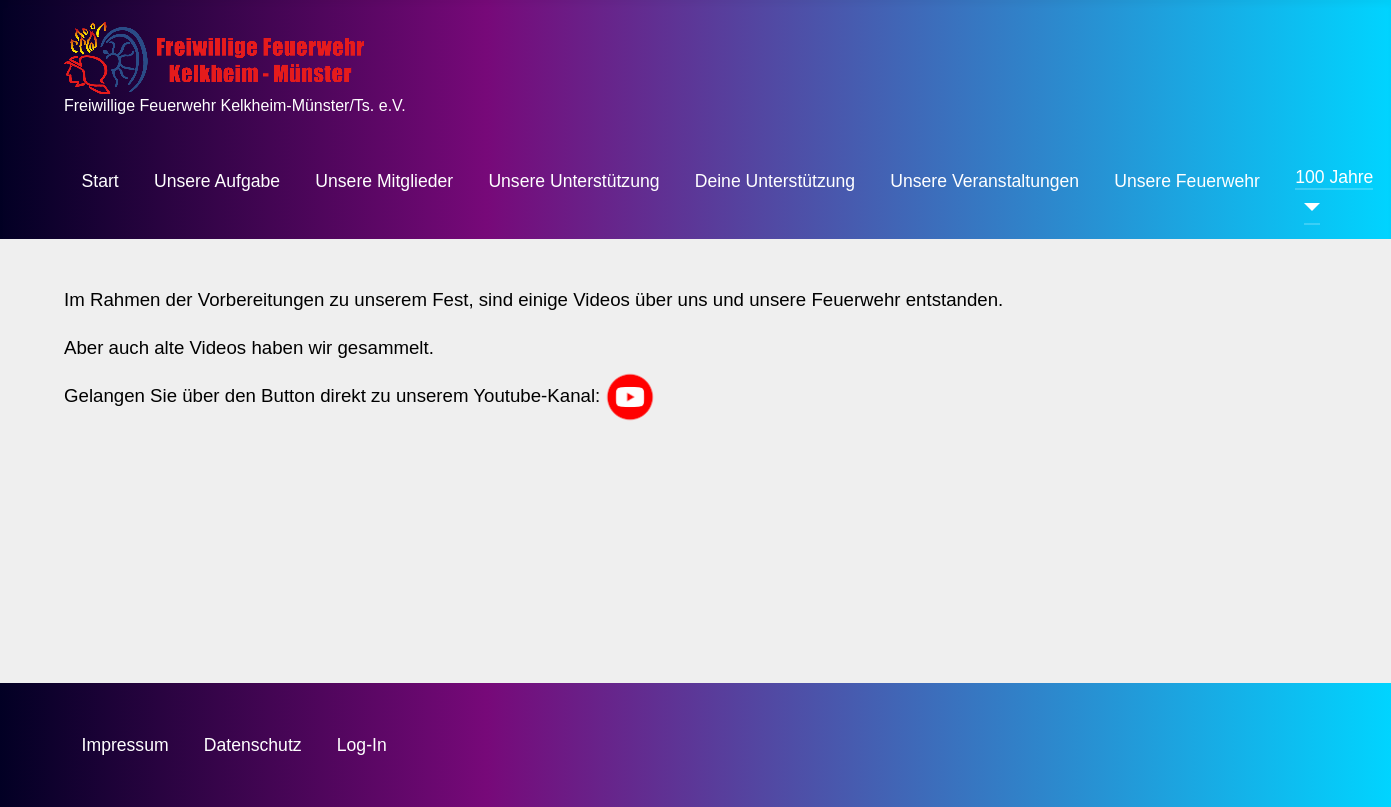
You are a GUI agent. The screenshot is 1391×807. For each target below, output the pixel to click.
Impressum (125, 745)
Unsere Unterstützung (573, 181)
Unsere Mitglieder (384, 181)
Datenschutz (253, 745)
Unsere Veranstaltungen (984, 181)
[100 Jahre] (1307, 207)
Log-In (362, 745)
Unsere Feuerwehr (1187, 181)
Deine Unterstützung (775, 181)
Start (100, 181)
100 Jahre (1334, 177)
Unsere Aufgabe (217, 181)
